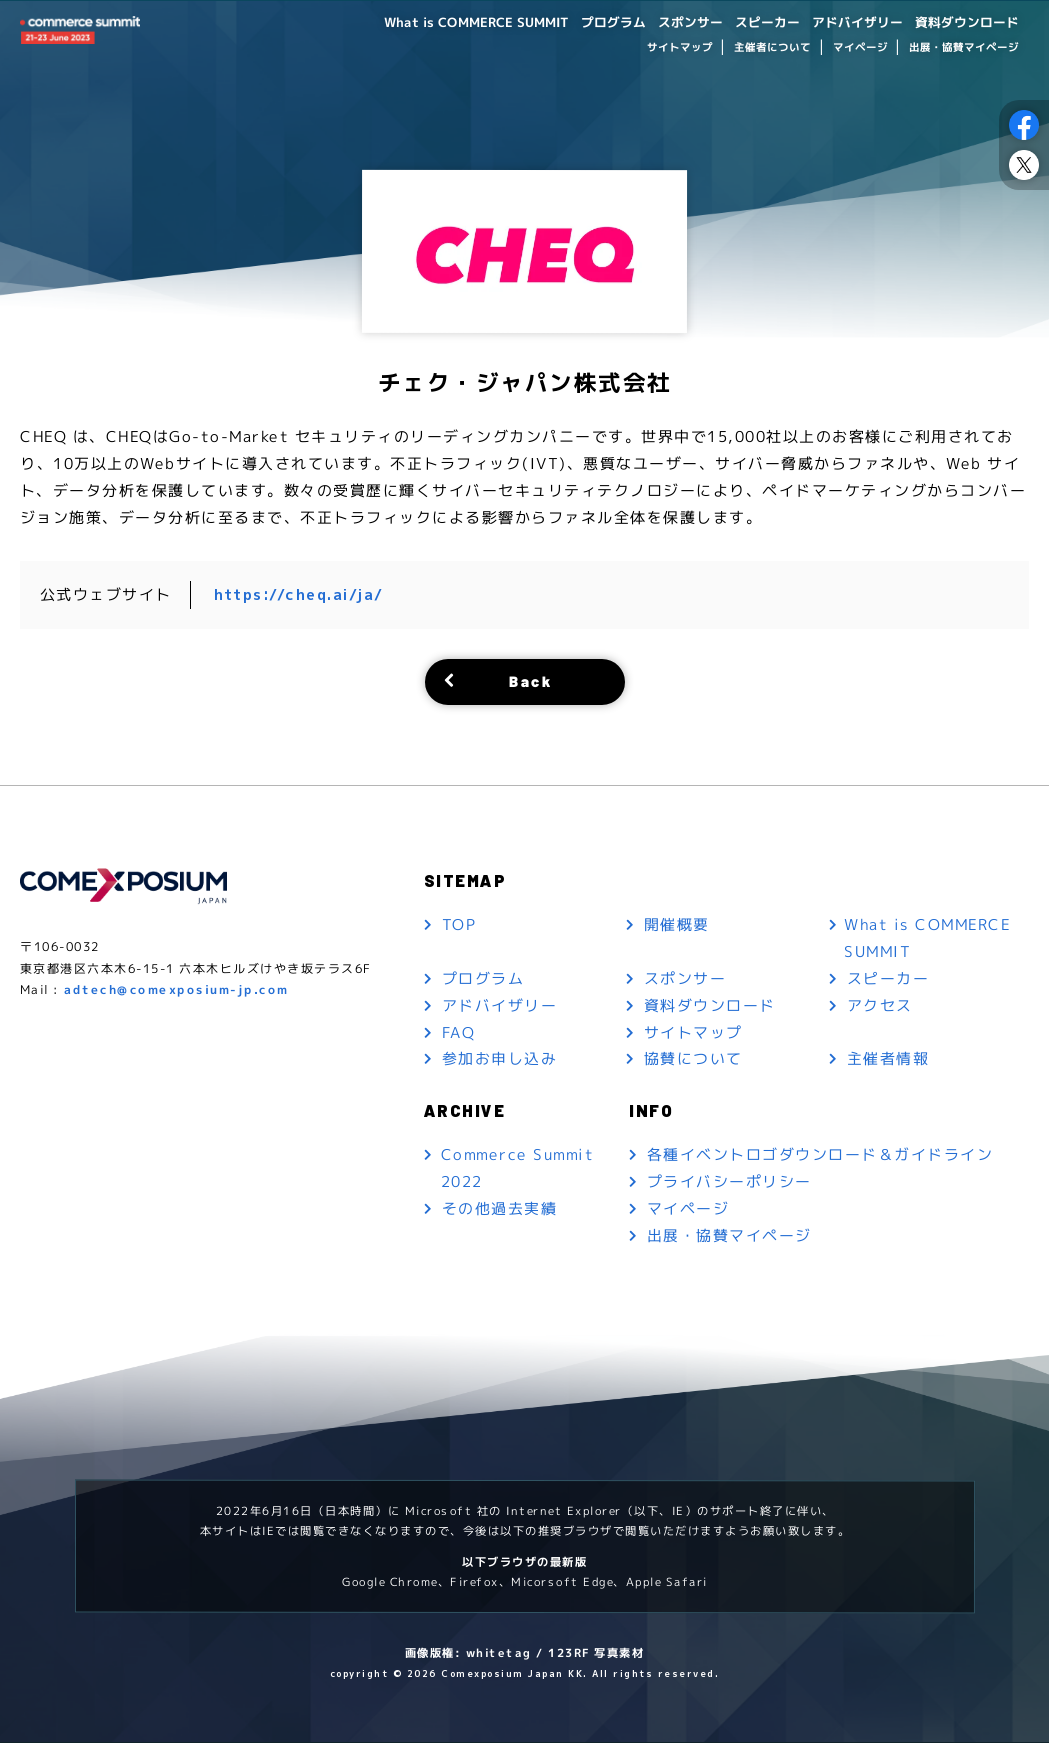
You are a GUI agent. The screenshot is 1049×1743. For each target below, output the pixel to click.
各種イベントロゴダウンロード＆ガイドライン (820, 1155)
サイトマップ (679, 48)
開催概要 (677, 924)
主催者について (772, 48)
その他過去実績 (500, 1209)
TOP (460, 924)
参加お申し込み (500, 1059)
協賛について (693, 1059)
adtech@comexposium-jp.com (176, 990)
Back (530, 680)
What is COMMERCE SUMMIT (441, 21)
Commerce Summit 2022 (518, 1169)
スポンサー (668, 21)
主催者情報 (888, 1059)
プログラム (586, 21)
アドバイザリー (846, 21)
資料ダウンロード (963, 21)
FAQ (459, 1032)
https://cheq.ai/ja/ (300, 594)
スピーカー (750, 21)
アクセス (880, 1005)
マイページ (859, 48)
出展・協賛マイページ (964, 48)
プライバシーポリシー (729, 1182)
